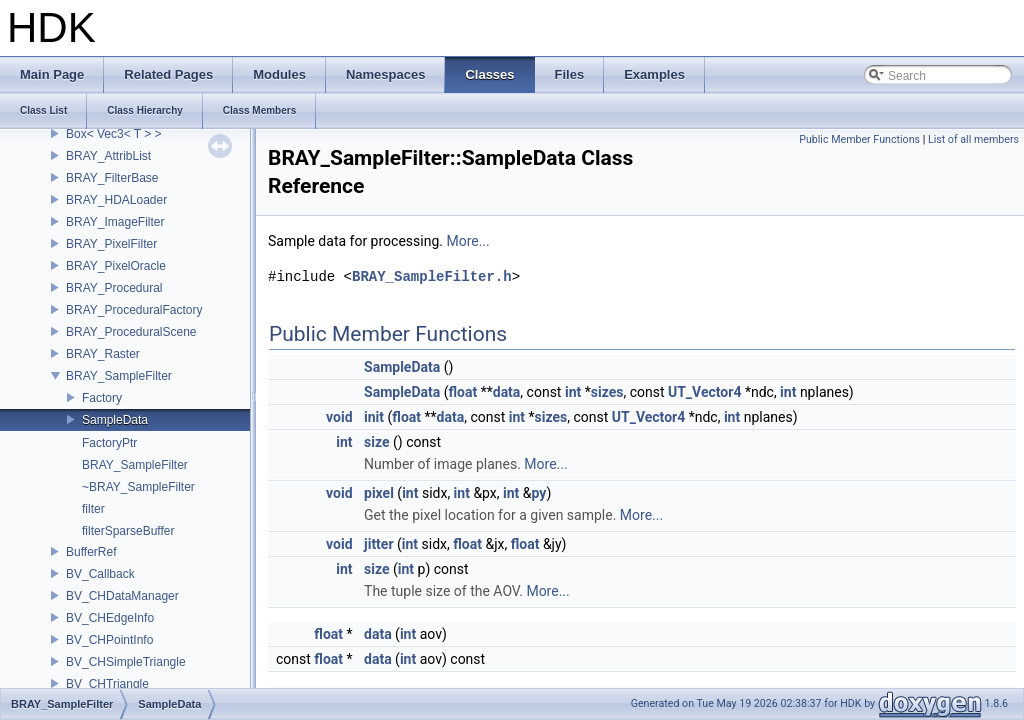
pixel (379, 493)
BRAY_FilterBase (112, 178)
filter (93, 509)
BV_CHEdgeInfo (110, 618)
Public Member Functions (859, 139)
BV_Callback (100, 574)
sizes (607, 392)
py (539, 493)
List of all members (973, 139)
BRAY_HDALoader (116, 200)
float (463, 392)
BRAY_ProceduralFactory (134, 310)
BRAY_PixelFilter (111, 244)
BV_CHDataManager (122, 596)
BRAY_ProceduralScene (131, 332)
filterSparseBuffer (128, 531)
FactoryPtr (109, 443)
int (573, 392)
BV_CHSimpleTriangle (126, 662)
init (374, 417)
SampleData (115, 420)
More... (467, 241)
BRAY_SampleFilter (119, 376)
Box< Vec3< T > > (114, 134)
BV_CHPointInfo (109, 640)
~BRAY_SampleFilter (138, 487)
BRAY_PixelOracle (116, 266)
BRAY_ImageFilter (115, 222)
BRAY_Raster (103, 354)
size (376, 442)
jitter (379, 544)
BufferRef (91, 552)
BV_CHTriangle (107, 684)
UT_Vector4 (704, 392)
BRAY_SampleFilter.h (432, 276)
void (339, 417)
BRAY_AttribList (108, 156)
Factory (102, 398)
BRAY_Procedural (114, 288)
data (507, 392)
